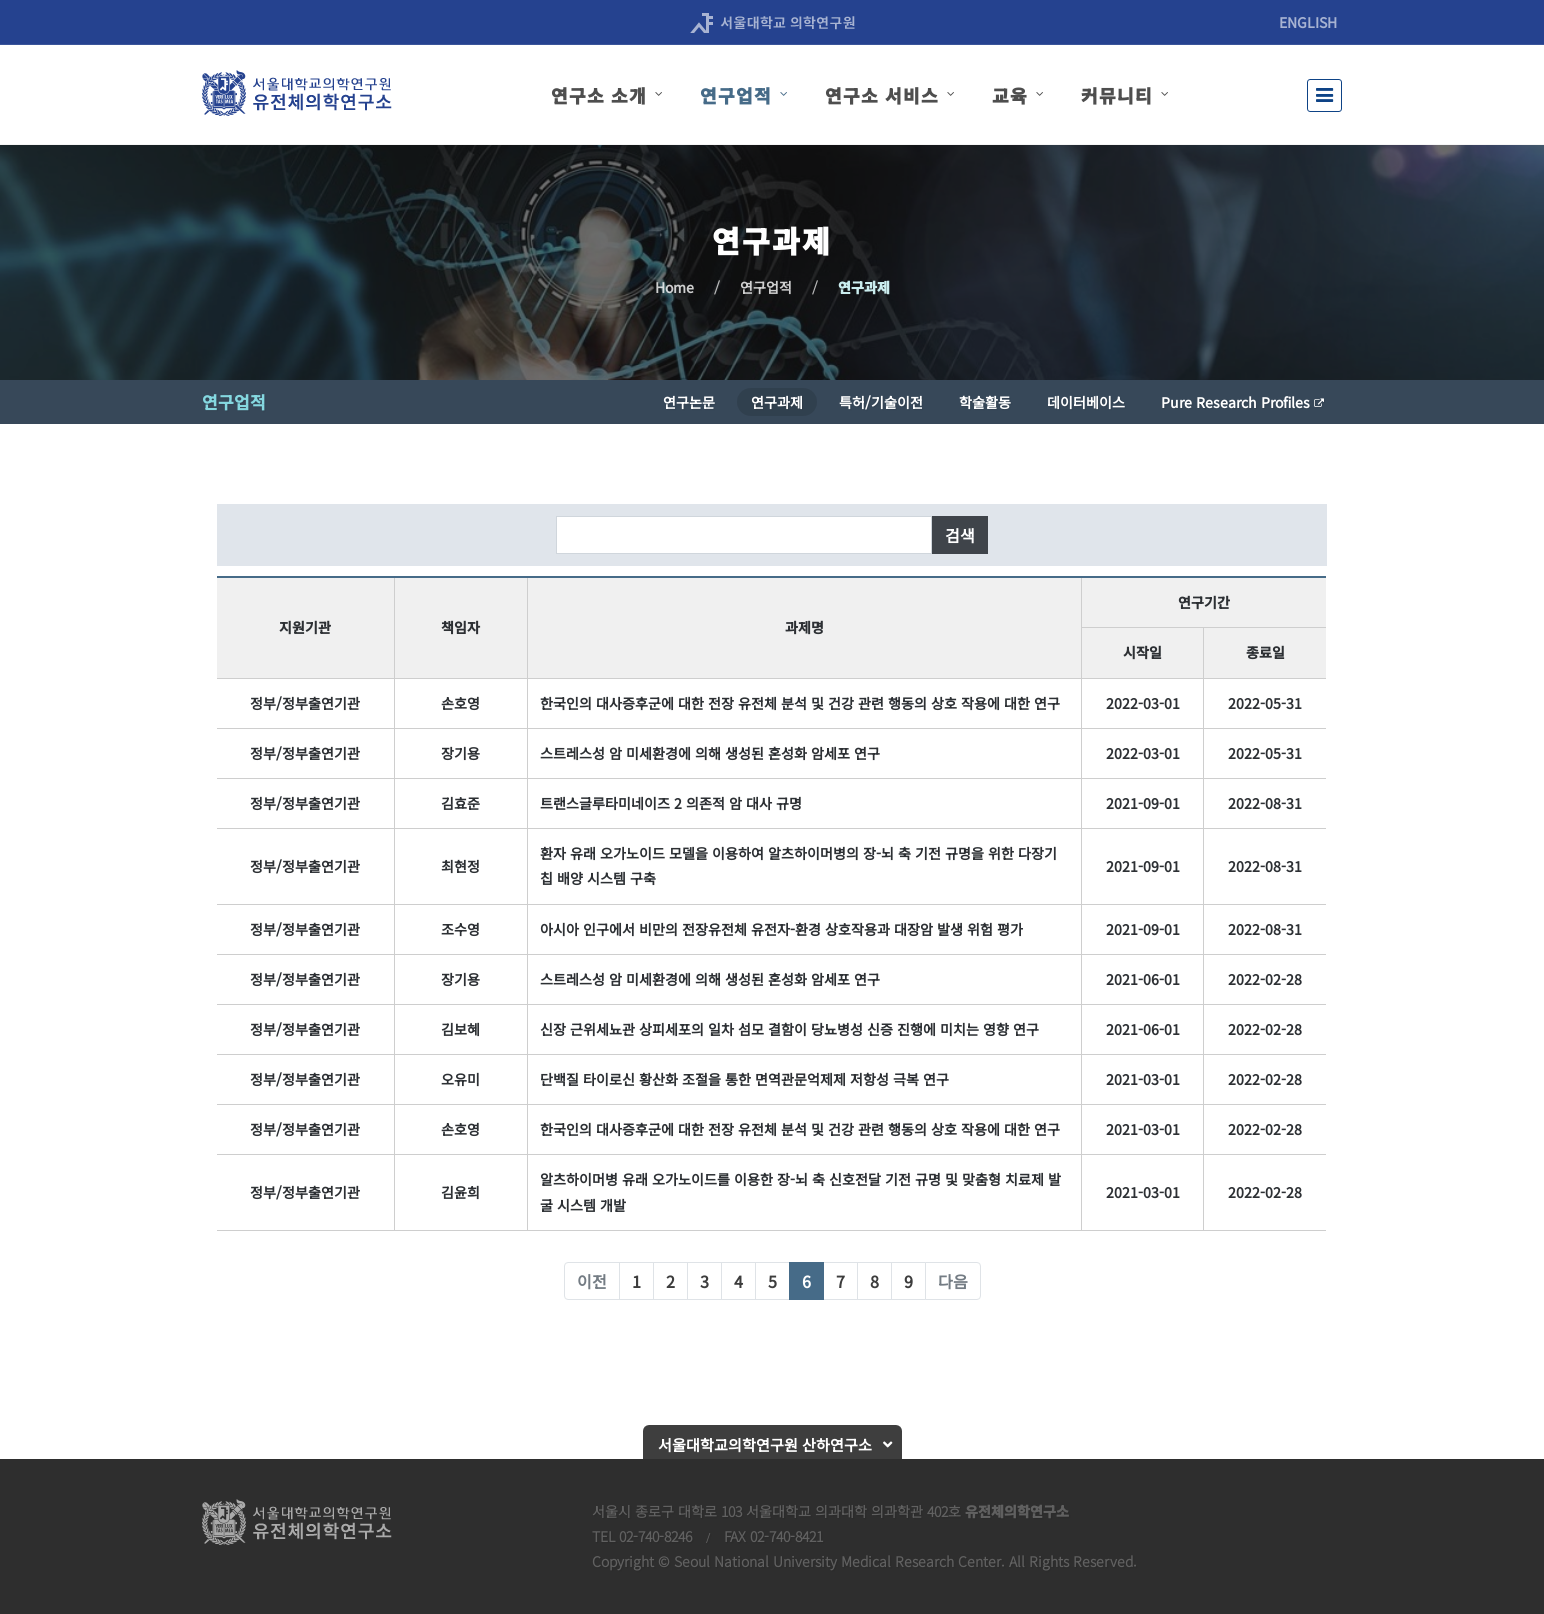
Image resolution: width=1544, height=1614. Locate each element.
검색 (960, 535)
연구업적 (766, 287)
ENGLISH (1308, 22)
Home (674, 287)
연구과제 (864, 287)
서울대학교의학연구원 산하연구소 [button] (765, 1444)
